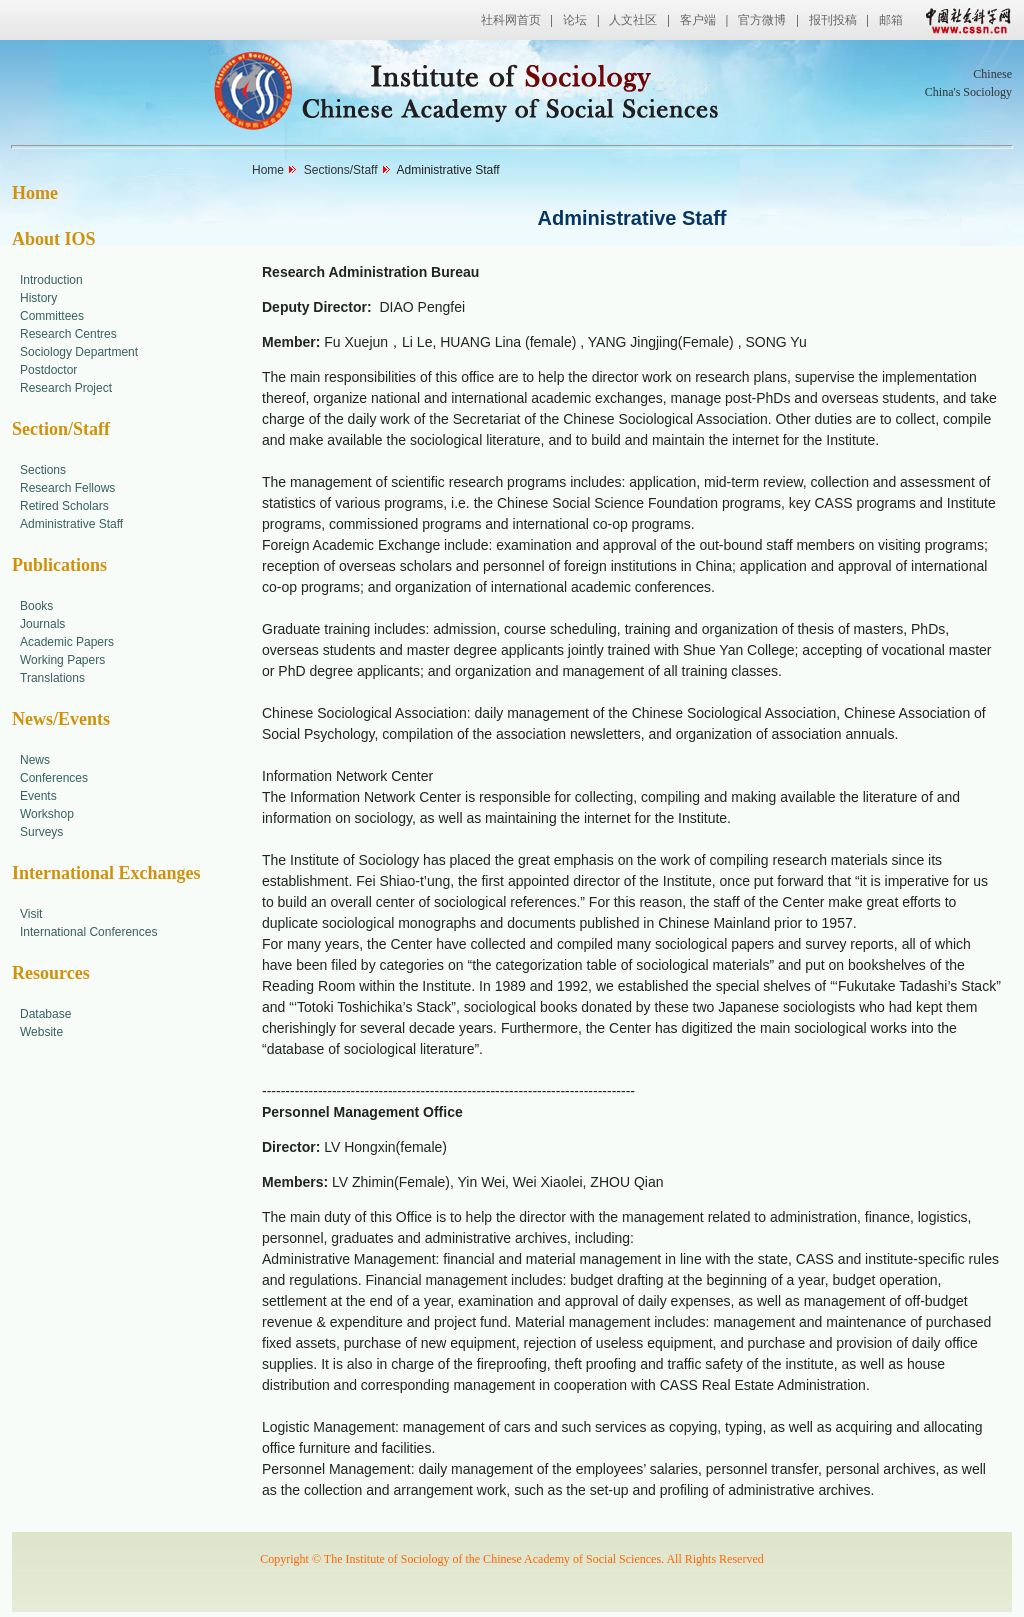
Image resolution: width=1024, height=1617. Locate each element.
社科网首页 (511, 20)
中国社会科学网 (964, 20)
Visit (31, 914)
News (35, 760)
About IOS (54, 239)
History (38, 298)
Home (35, 193)
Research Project (66, 388)
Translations (52, 678)
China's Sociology (968, 92)
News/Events (61, 719)
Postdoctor (48, 370)
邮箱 (891, 20)
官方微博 (762, 20)
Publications (59, 565)
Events (38, 796)
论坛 (575, 20)
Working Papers (62, 660)
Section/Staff (61, 429)
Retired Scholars (64, 506)
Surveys (41, 832)
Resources (51, 973)
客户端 (698, 20)
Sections (43, 470)
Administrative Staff (71, 524)
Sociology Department (79, 352)
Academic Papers (67, 642)
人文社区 (633, 20)
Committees (52, 316)
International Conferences (88, 932)
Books (36, 606)
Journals (42, 624)
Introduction (51, 280)
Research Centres (68, 334)
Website (41, 1032)
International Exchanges (106, 873)
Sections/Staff (341, 170)
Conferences (54, 778)
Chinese (992, 74)
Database (45, 1014)
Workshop (47, 814)
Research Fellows (67, 488)
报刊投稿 (833, 20)
